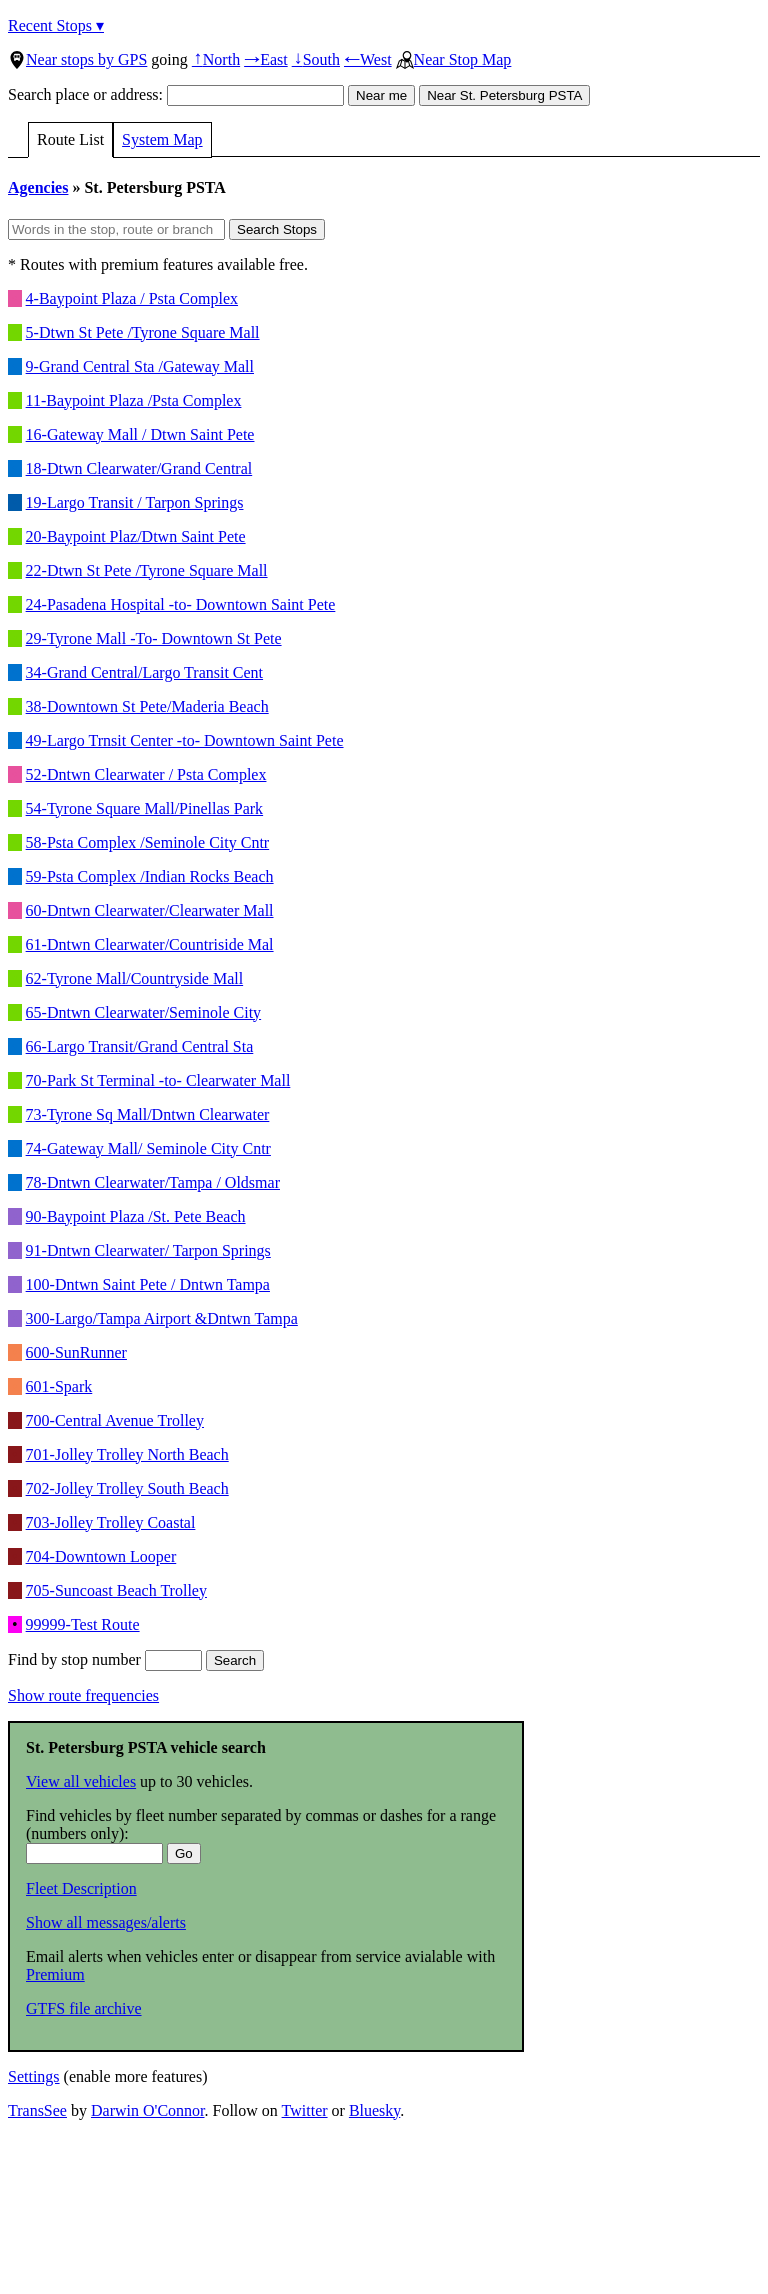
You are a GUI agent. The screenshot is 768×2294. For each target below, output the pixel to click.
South (316, 59)
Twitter (305, 2110)
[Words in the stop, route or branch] (116, 229)
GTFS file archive (84, 2008)
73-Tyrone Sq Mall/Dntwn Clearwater (148, 1114)
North (216, 59)
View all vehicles (81, 1781)
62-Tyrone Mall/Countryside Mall (135, 978)
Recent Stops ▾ (56, 25)
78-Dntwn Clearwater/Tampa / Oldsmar (153, 1182)
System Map (162, 139)
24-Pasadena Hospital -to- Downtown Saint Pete (181, 604)
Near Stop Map (454, 59)
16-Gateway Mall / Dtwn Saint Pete (140, 434)
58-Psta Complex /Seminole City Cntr (148, 842)
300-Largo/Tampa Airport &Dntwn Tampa (162, 1318)
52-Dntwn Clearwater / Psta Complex (146, 774)
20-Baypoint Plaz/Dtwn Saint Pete (136, 536)
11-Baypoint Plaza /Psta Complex (134, 400)
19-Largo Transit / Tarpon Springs (135, 502)
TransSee (37, 2110)
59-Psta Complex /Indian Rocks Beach (150, 876)
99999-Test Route (83, 1624)
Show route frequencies (83, 1695)
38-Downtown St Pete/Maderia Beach (147, 706)
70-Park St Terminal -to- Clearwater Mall (158, 1080)
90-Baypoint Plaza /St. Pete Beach (136, 1216)
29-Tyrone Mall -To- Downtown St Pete (154, 638)
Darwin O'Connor (148, 2110)
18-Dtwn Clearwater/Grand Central (139, 468)
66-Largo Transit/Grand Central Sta (140, 1046)
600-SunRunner (76, 1352)
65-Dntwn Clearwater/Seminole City (144, 1012)
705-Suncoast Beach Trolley (116, 1590)
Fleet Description (81, 1888)
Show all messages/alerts (106, 1922)
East (266, 59)
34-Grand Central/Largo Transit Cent (144, 672)
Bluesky (374, 2110)
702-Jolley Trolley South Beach (127, 1488)
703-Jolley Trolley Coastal (111, 1522)
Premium (55, 1974)
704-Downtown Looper (101, 1556)
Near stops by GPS (77, 59)
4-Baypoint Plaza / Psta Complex (132, 298)
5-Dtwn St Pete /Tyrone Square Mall (143, 332)
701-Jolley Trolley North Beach (127, 1454)
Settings (34, 2076)
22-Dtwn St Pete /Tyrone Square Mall (147, 570)
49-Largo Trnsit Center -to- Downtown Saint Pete (185, 740)
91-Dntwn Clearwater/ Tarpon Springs (148, 1250)
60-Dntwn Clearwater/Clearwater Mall (150, 910)
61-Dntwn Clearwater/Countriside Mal (150, 944)
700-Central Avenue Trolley (115, 1420)
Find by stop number (105, 1659)
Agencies (38, 187)
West (368, 59)
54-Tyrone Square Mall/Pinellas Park (145, 808)
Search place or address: (176, 94)
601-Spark (59, 1386)
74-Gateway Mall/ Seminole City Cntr (148, 1148)
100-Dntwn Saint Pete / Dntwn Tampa (148, 1284)
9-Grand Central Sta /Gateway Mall (140, 366)
